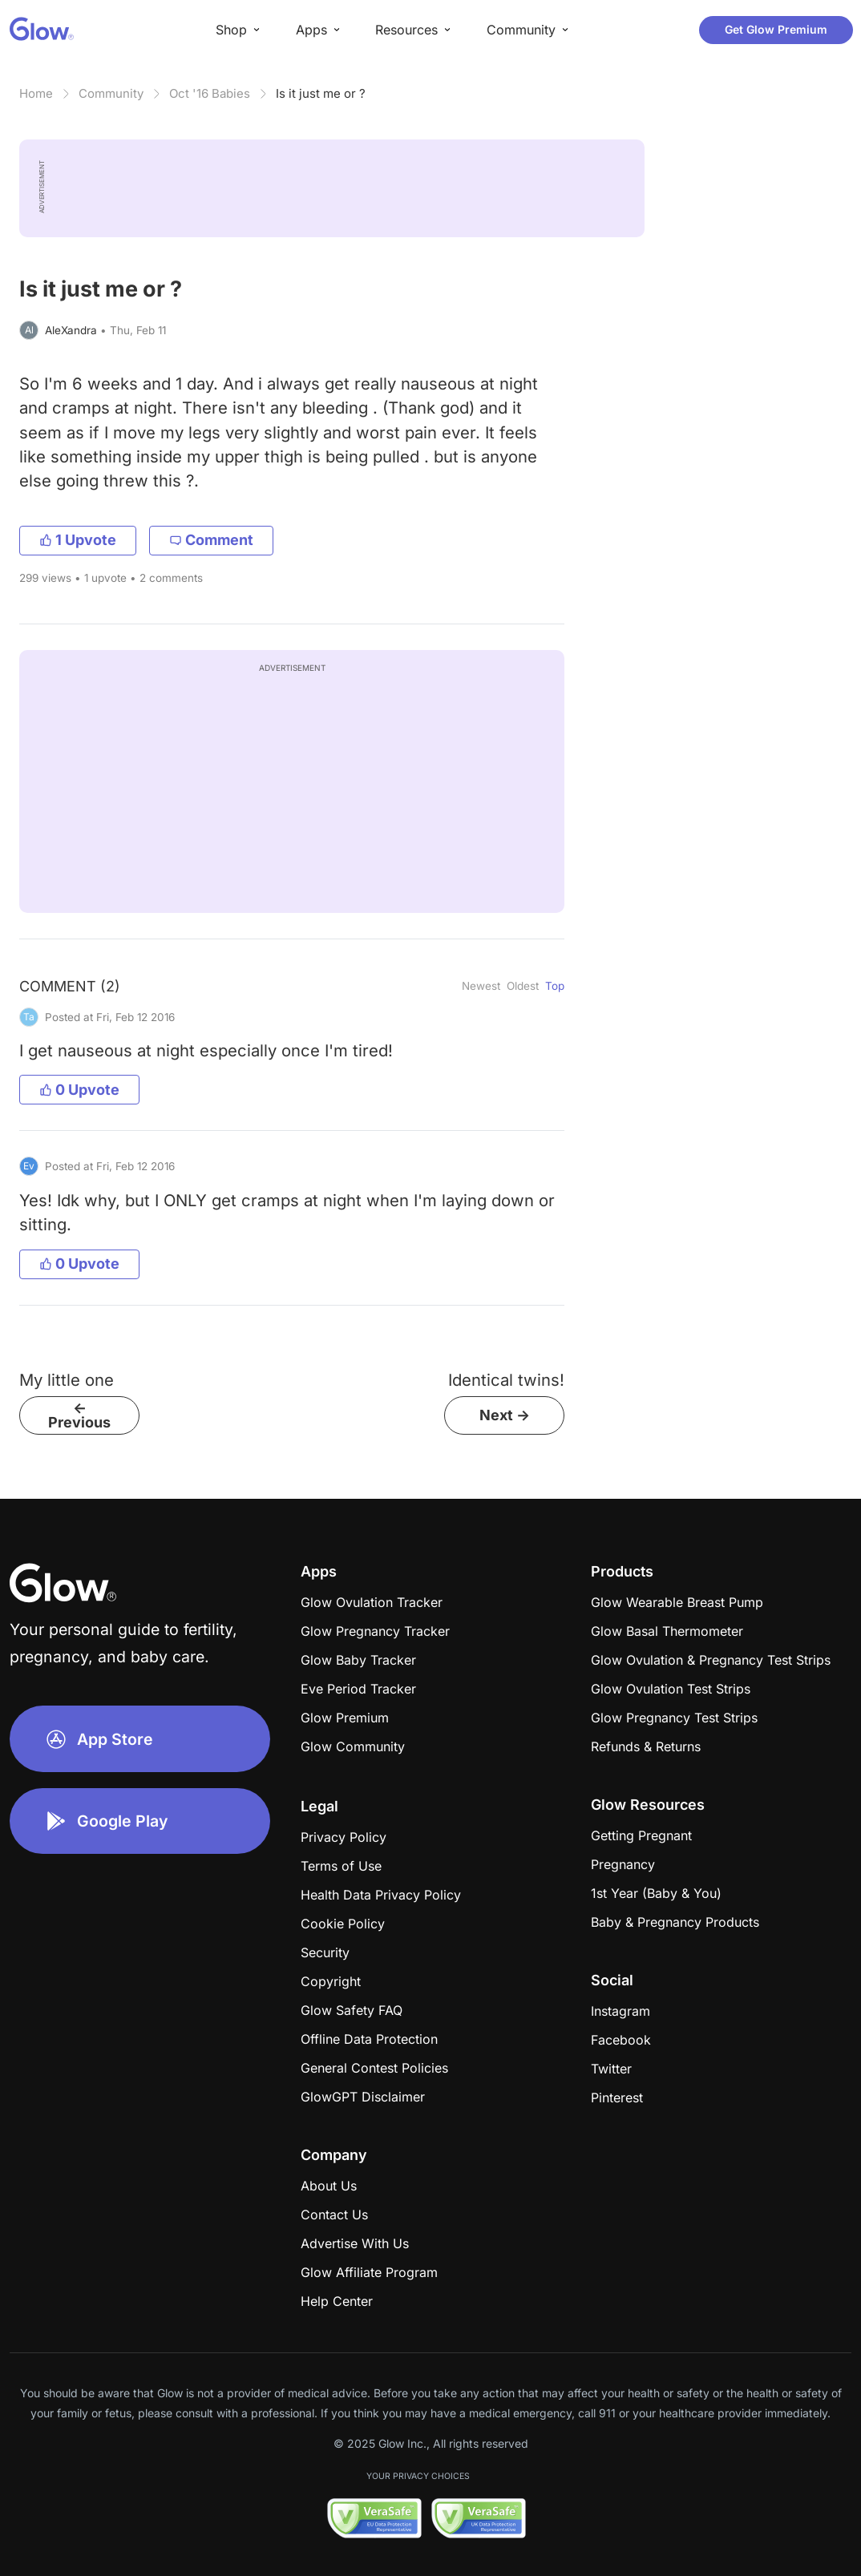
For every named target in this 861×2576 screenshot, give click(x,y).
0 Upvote (79, 1089)
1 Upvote (77, 539)
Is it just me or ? (321, 93)
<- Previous (79, 1415)
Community (111, 93)
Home (36, 93)
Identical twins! (506, 1380)
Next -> (504, 1415)
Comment (211, 539)
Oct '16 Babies (209, 93)
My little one (66, 1380)
